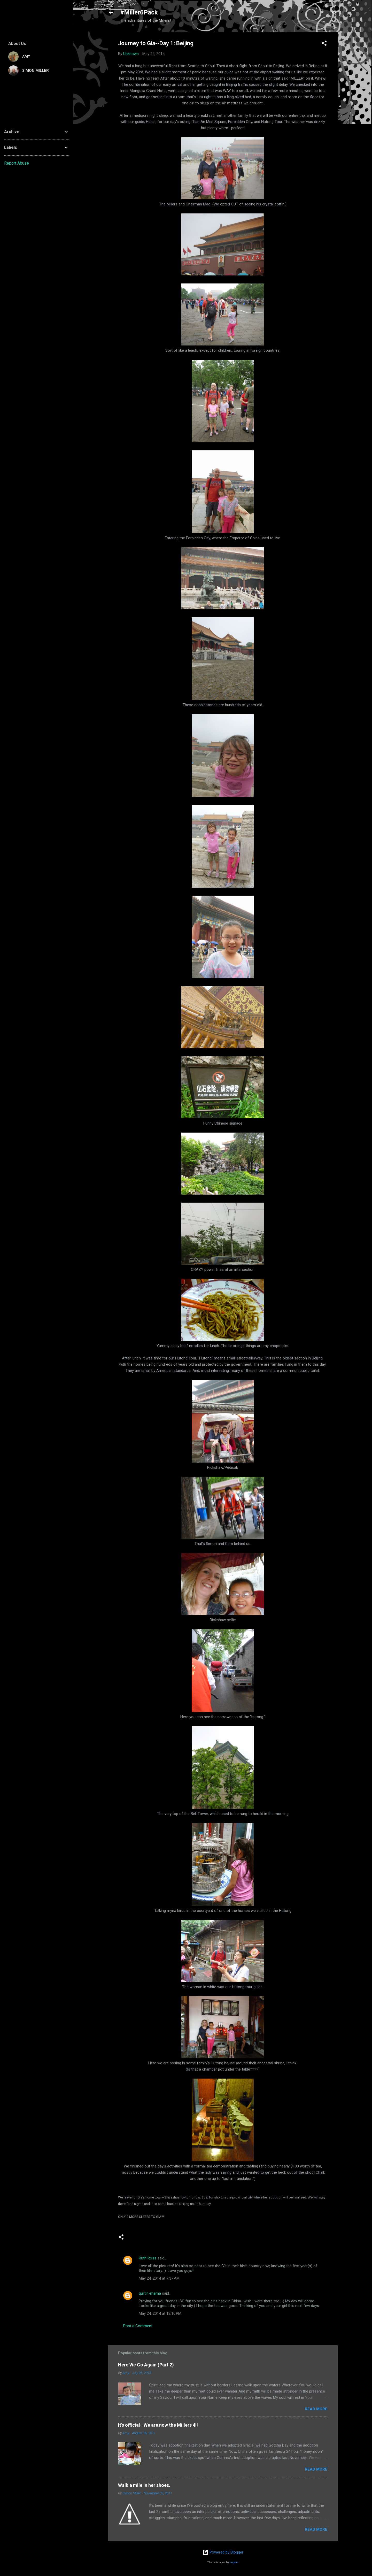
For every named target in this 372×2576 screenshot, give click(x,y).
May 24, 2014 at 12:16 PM (160, 2313)
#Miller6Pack (139, 12)
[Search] (334, 14)
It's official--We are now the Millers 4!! (158, 2425)
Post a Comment (137, 2326)
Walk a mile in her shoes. (144, 2485)
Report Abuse (16, 163)
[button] (324, 44)
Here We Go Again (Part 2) (146, 2364)
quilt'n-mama (150, 2293)
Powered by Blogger (222, 2552)
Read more (316, 2409)
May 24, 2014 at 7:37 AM (159, 2278)
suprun (234, 2562)
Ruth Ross (147, 2258)
